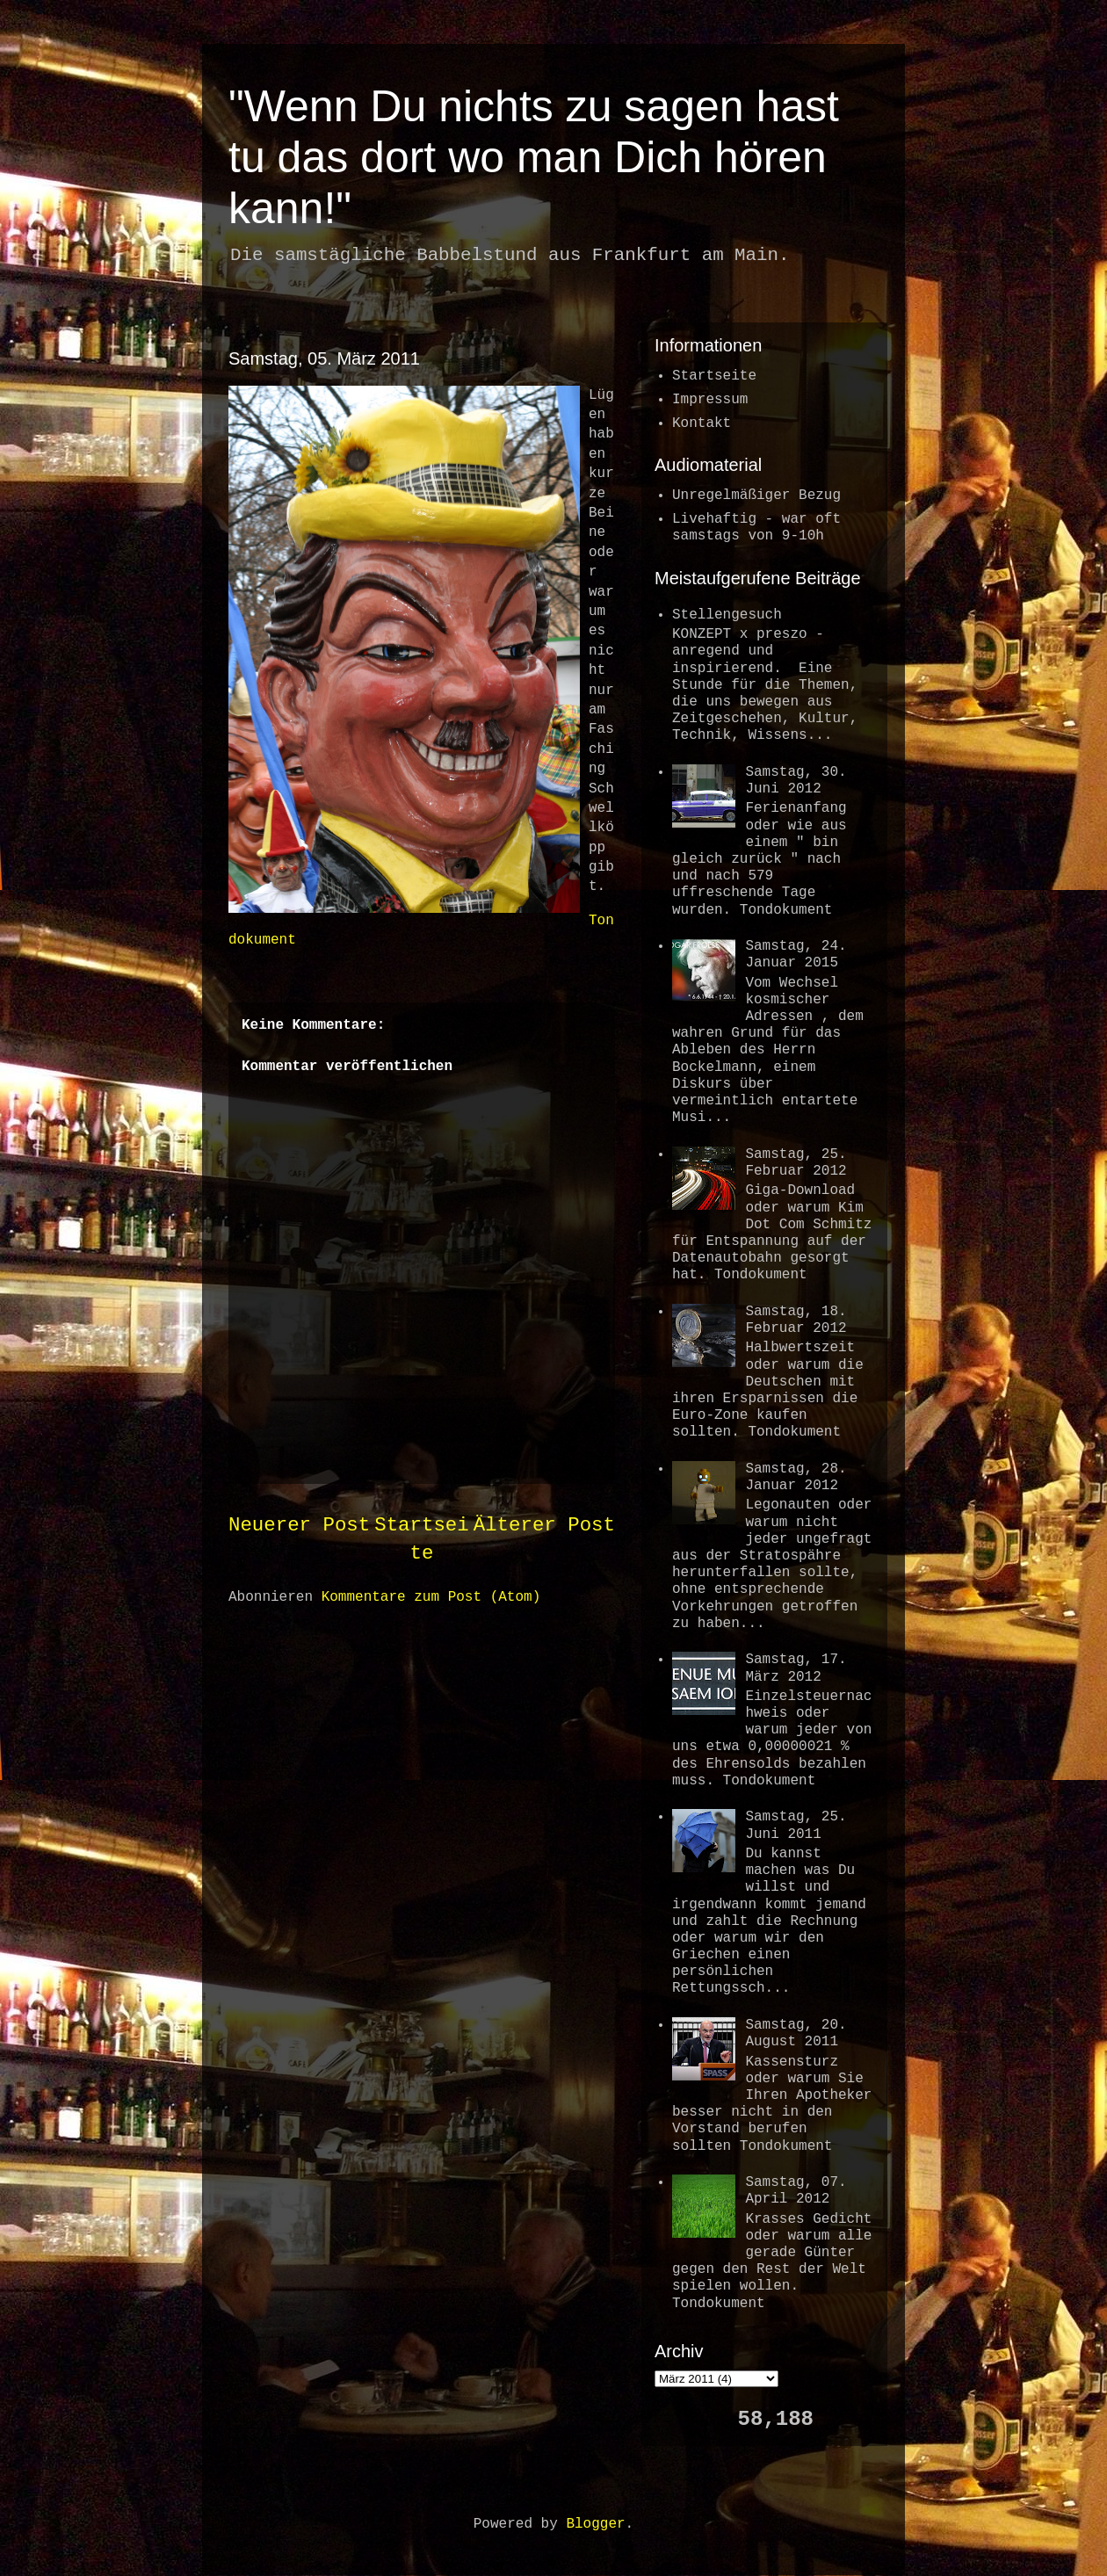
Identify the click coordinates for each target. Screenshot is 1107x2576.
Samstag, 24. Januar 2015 (795, 954)
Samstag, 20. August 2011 (795, 2033)
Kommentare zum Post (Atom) (431, 1597)
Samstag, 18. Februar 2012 (795, 1320)
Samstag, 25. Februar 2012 (795, 1163)
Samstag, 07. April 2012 (795, 2190)
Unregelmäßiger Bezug (756, 495)
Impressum (710, 400)
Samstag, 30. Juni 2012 (795, 780)
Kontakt (701, 423)
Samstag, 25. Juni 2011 (795, 1825)
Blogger (595, 2524)
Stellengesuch (727, 615)
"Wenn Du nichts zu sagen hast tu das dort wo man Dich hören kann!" (533, 157)
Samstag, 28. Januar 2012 (795, 1477)
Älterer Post (544, 1525)
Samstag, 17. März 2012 (795, 1668)
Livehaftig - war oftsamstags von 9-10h (756, 527)
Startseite (714, 376)
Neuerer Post (299, 1525)
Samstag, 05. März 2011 (324, 358)
